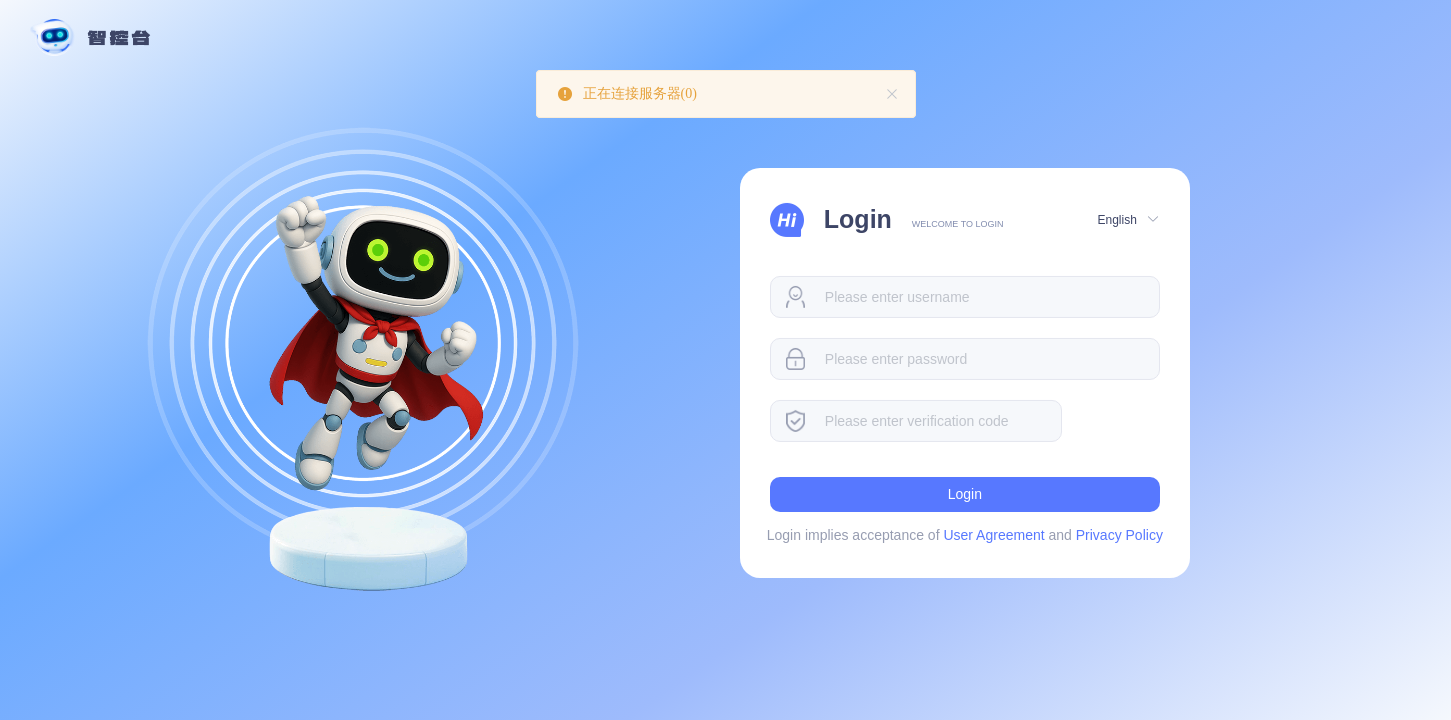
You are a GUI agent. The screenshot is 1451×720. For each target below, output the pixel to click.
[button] (1126, 219)
